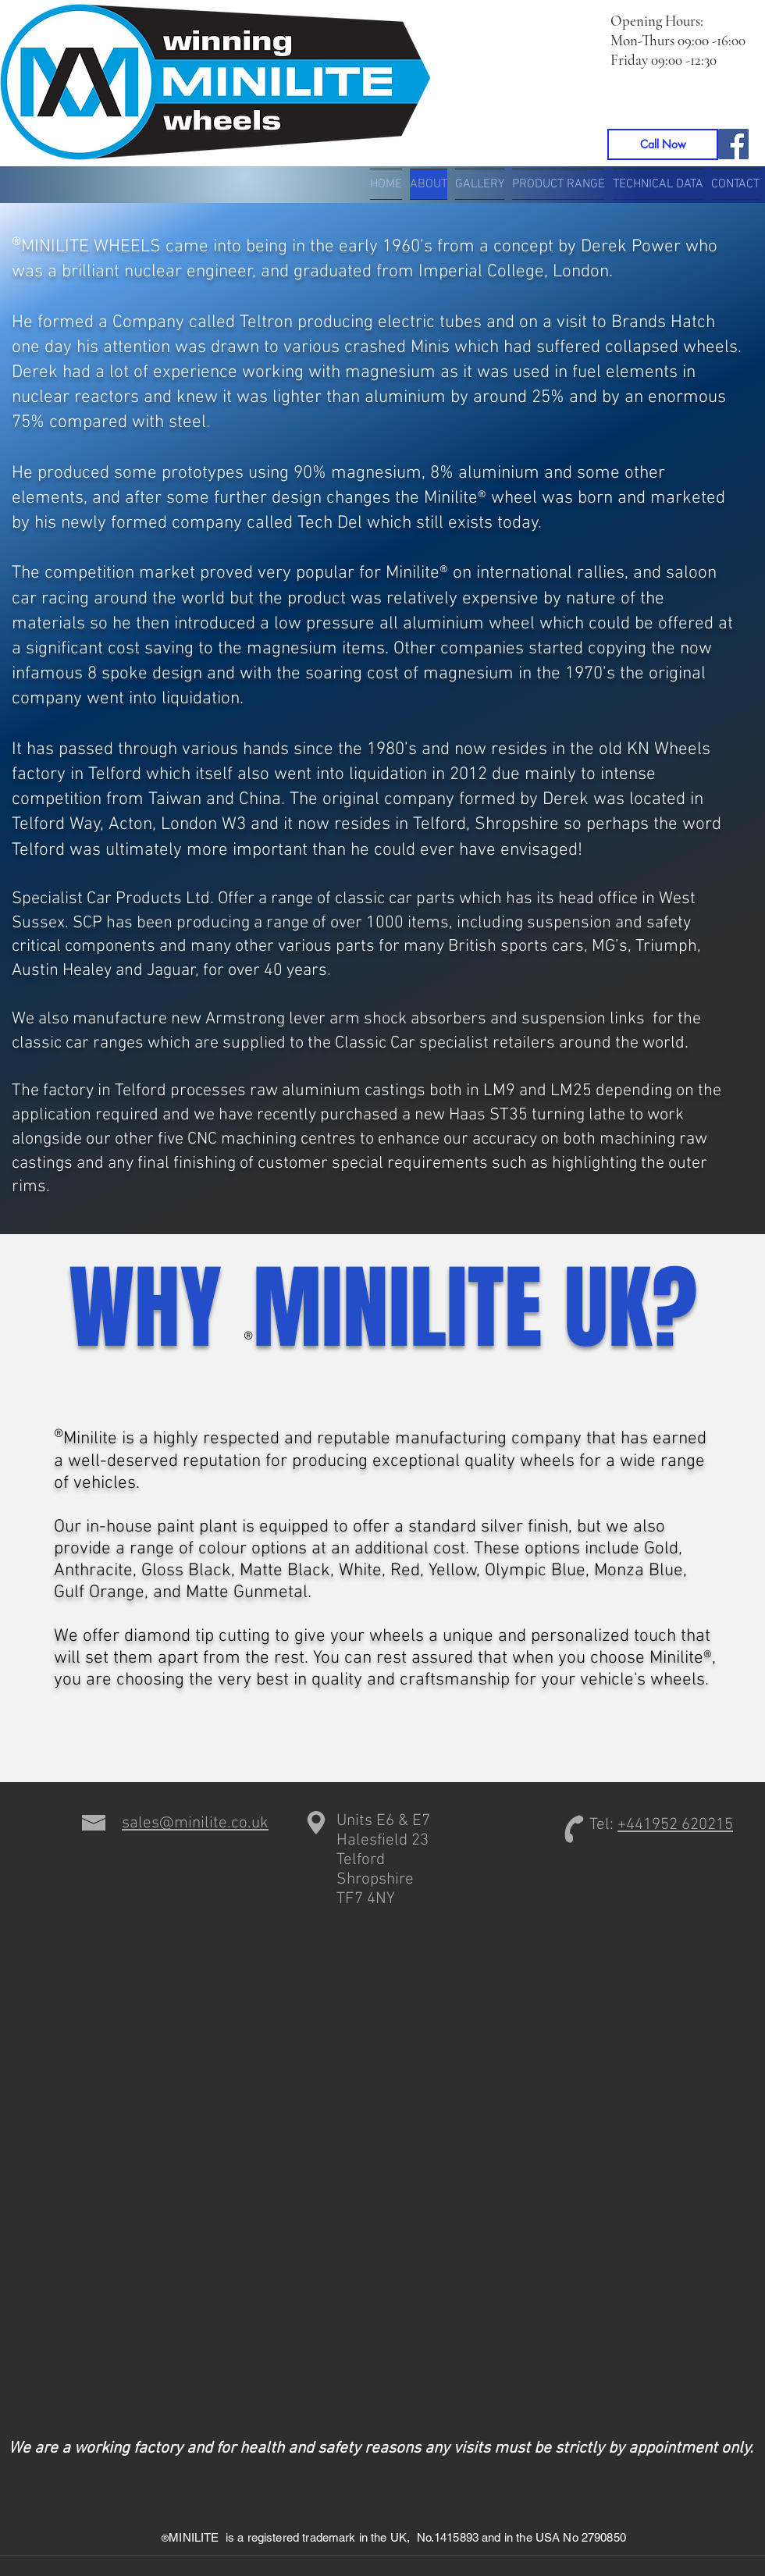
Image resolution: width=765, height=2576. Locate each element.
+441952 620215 (675, 1824)
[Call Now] (662, 144)
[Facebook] (733, 144)
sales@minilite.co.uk (195, 1823)
